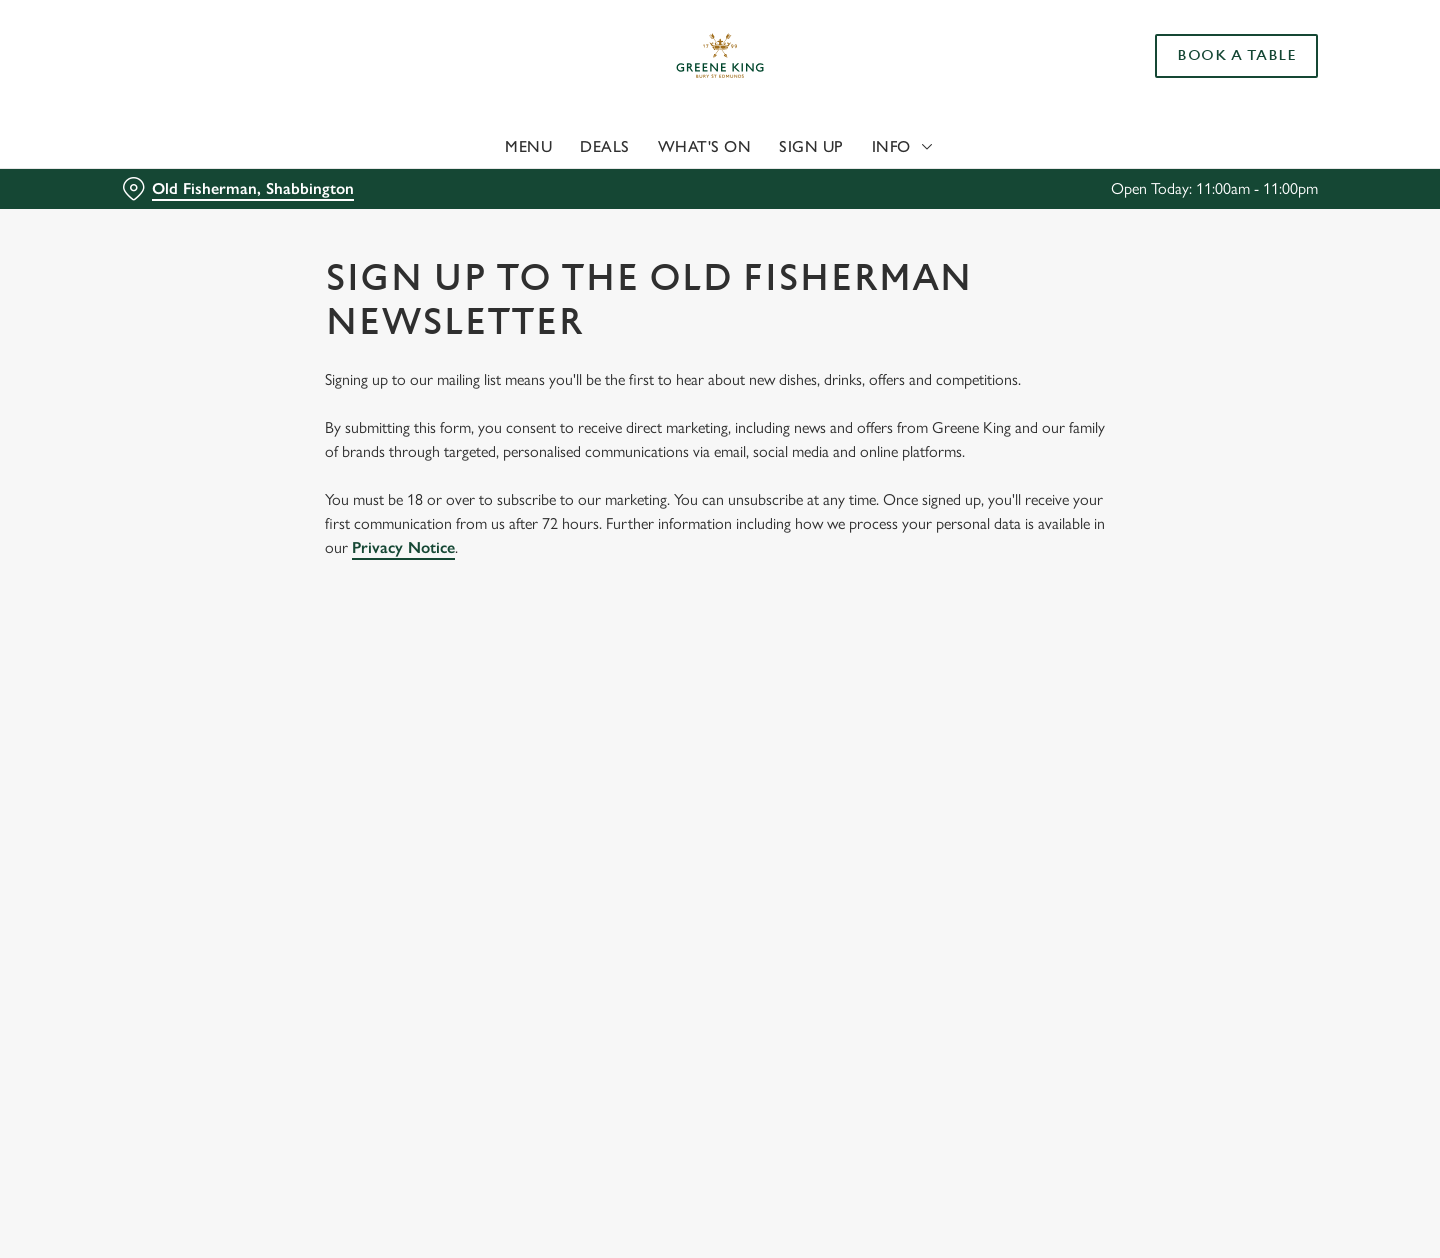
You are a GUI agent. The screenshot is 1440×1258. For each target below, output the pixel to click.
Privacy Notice (403, 547)
